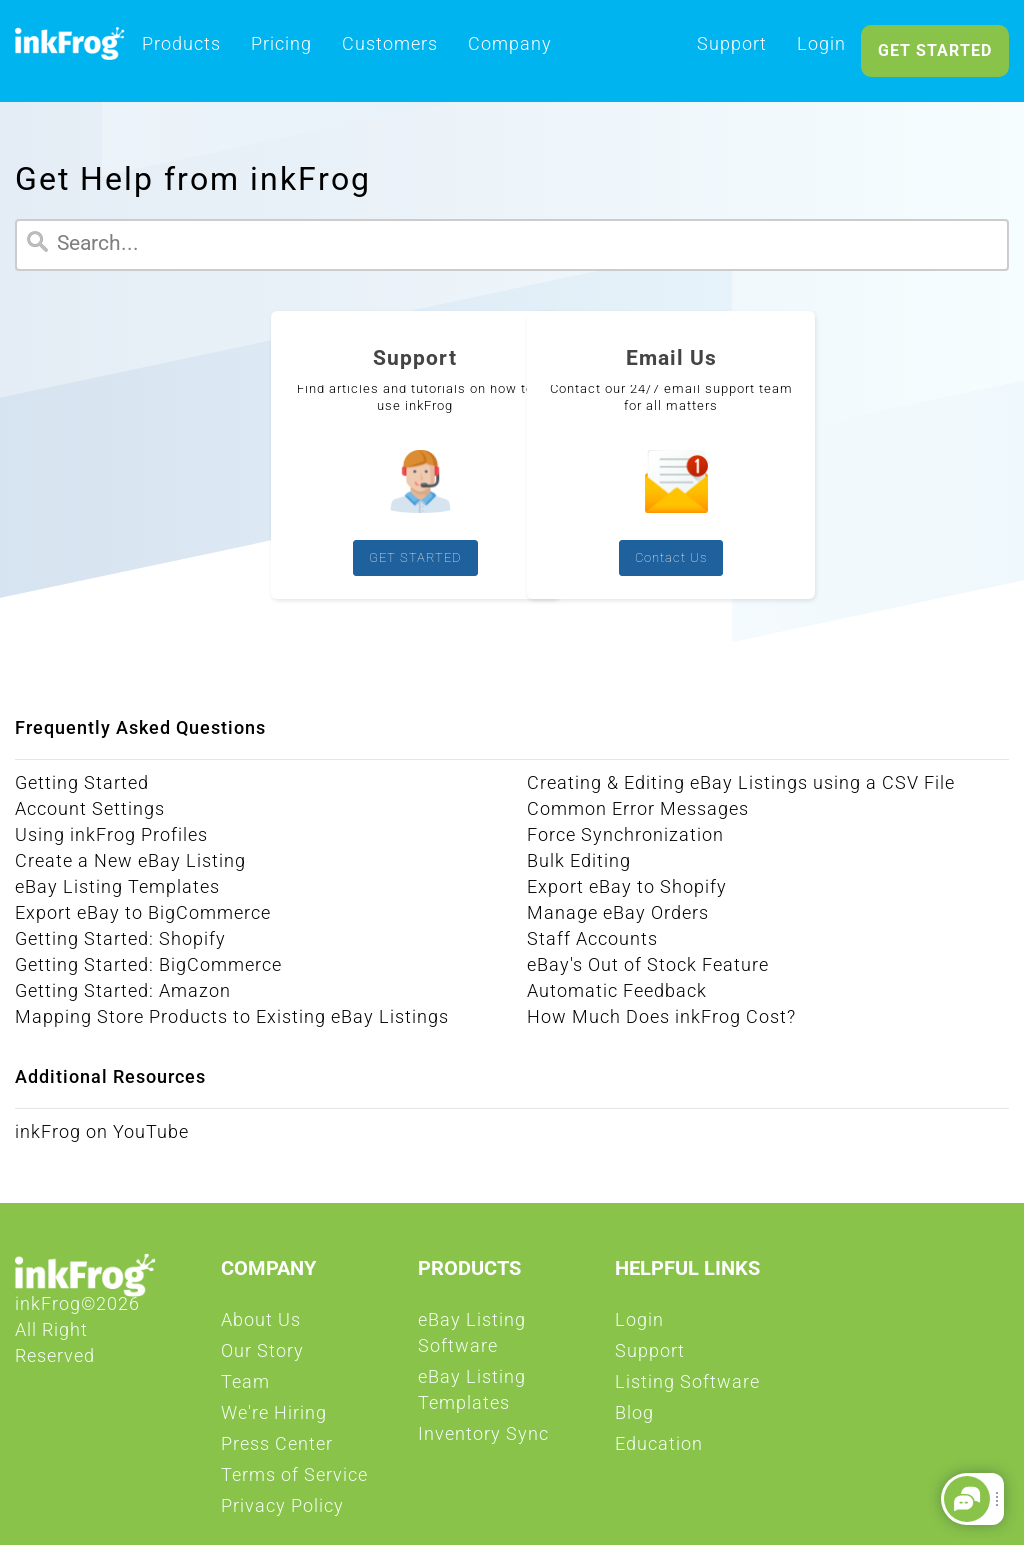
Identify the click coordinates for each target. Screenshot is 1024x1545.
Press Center (277, 1450)
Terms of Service (294, 1481)
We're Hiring (274, 1419)
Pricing (281, 50)
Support (732, 50)
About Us (261, 1326)
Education (659, 1450)
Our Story (262, 1357)
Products (181, 50)
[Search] (512, 245)
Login (821, 50)
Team (245, 1388)
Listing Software (687, 1388)
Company (510, 50)
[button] (967, 1499)
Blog (634, 1419)
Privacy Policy (282, 1512)
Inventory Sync (483, 1440)
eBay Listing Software (506, 1339)
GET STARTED (935, 50)
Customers (390, 50)
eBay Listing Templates (506, 1396)
